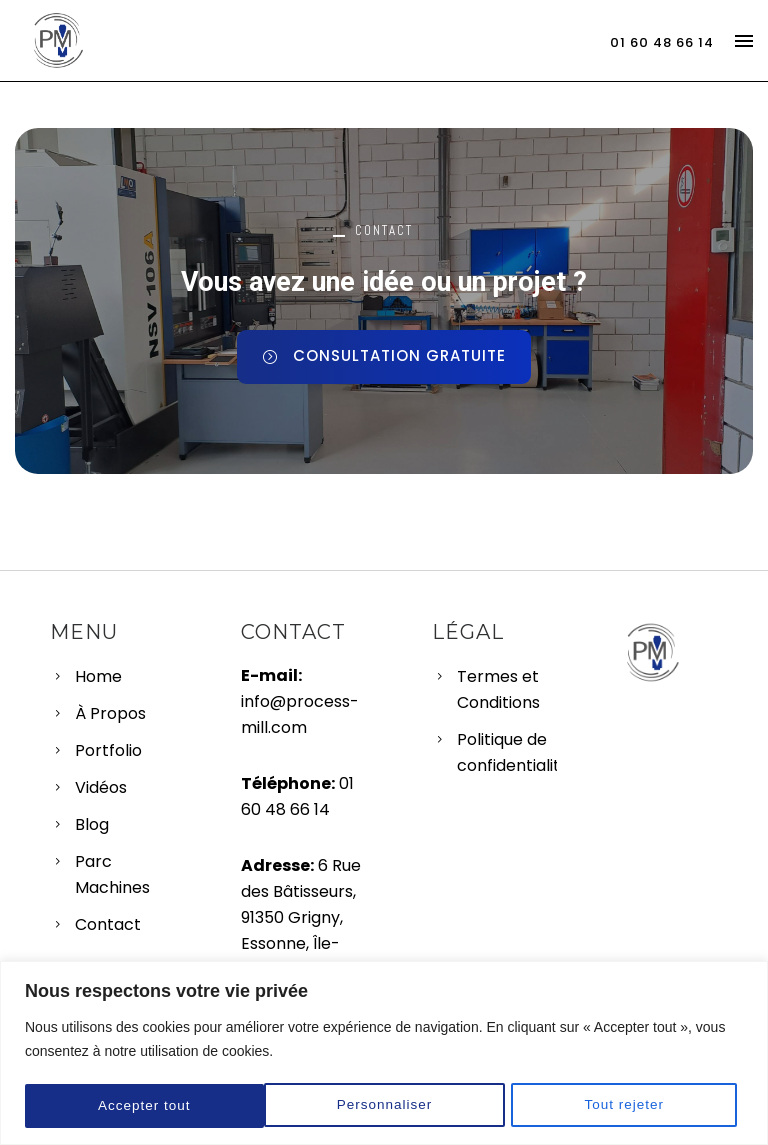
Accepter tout (625, 1106)
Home (98, 676)
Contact (108, 924)
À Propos (110, 713)
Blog (92, 824)
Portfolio (108, 750)
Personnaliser (145, 1106)
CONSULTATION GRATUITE (384, 355)
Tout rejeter (386, 1106)
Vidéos (101, 787)
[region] (384, 1053)
